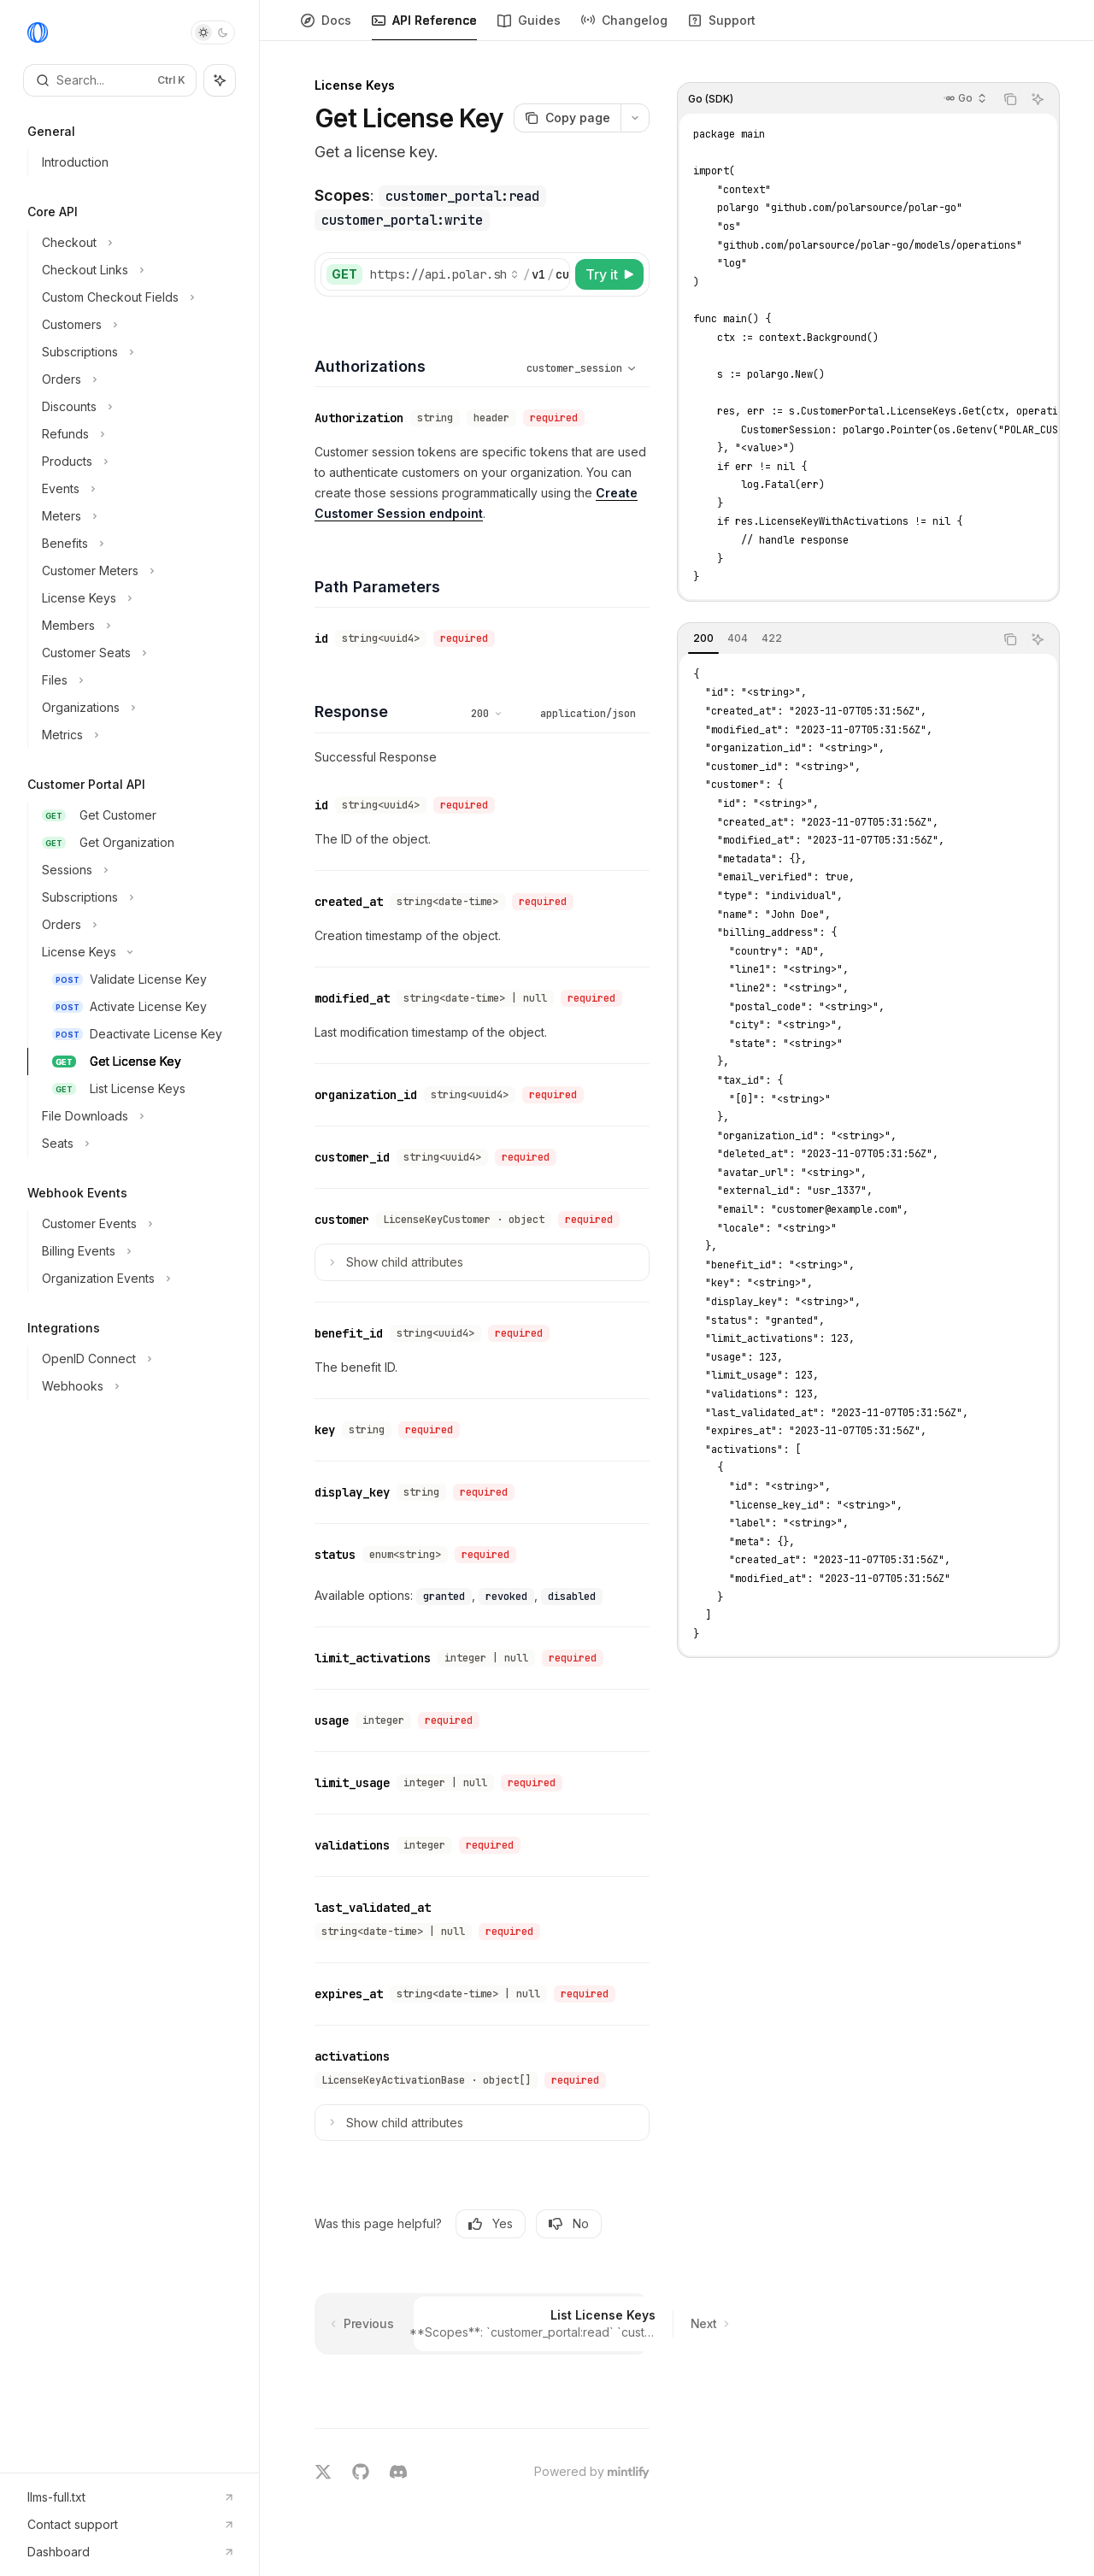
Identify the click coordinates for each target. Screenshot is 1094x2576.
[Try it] (609, 274)
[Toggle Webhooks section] (136, 1386)
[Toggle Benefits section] (136, 543)
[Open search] (110, 80)
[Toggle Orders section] (136, 379)
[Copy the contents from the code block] (1010, 99)
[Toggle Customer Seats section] (136, 653)
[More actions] (635, 117)
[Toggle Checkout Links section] (136, 270)
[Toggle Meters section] (136, 516)
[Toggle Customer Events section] (136, 1224)
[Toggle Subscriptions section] (136, 352)
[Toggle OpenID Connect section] (136, 1359)
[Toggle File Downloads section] (136, 1116)
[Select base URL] (444, 274)
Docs (326, 27)
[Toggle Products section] (136, 461)
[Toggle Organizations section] (136, 707)
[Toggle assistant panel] (219, 80)
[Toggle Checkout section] (136, 242)
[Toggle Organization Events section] (136, 1278)
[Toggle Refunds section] (136, 434)
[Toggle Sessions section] (136, 870)
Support (722, 27)
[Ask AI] (1037, 99)
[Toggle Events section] (136, 489)
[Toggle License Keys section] (136, 598)
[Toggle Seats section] (136, 1143)
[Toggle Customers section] (136, 324)
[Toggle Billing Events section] (136, 1251)
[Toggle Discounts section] (136, 407)
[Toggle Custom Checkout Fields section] (136, 297)
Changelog (624, 27)
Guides (529, 27)
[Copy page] (567, 117)
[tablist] (835, 639)
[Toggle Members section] (136, 625)
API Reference (424, 27)
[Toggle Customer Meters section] (136, 571)
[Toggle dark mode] (213, 32)
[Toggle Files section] (136, 680)
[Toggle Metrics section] (136, 735)
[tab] (703, 638)
